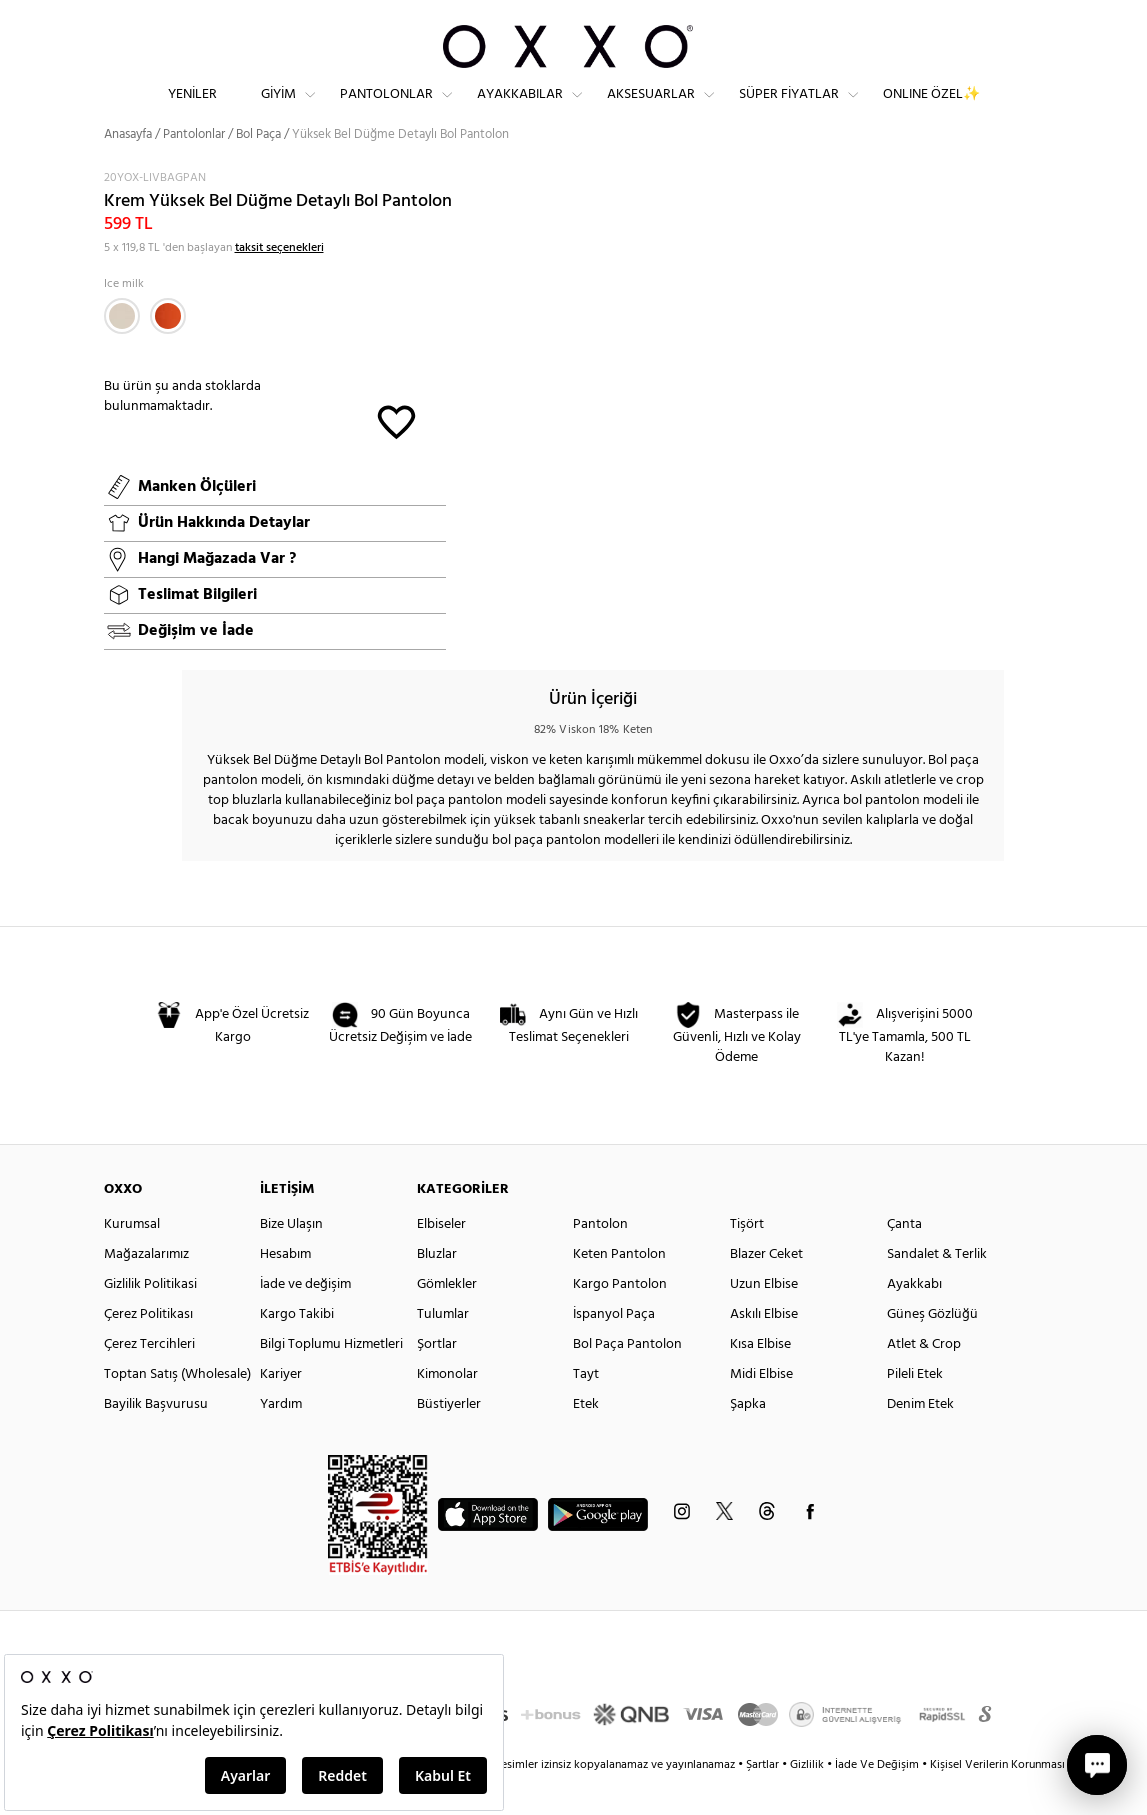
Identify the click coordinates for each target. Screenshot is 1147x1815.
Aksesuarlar (651, 110)
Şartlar (764, 1800)
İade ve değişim (305, 1319)
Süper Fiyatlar (789, 110)
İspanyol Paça (614, 1349)
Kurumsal (132, 1259)
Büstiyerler (449, 1439)
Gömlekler (447, 1319)
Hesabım (285, 1289)
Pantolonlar (386, 110)
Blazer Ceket (766, 1289)
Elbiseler (441, 1259)
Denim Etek (920, 1439)
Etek (586, 1439)
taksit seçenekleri (279, 283)
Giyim (278, 110)
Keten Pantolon (619, 1289)
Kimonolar (447, 1409)
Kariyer (281, 1409)
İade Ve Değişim (877, 1800)
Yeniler (192, 110)
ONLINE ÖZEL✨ (931, 110)
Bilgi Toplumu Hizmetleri (331, 1379)
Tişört (747, 1259)
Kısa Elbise (760, 1379)
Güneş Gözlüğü (932, 1349)
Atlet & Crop (924, 1379)
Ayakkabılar (520, 110)
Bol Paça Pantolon (627, 1379)
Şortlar (437, 1379)
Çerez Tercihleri (149, 1379)
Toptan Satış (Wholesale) (177, 1409)
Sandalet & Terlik (937, 1289)
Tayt (586, 1409)
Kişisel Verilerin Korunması (997, 1800)
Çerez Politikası (148, 1349)
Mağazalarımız (146, 1289)
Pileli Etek (915, 1409)
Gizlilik (808, 1800)
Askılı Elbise (764, 1349)
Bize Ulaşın (291, 1259)
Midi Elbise (761, 1409)
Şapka (748, 1439)
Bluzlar (437, 1289)
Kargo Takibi (297, 1349)
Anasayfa (128, 169)
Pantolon (600, 1259)
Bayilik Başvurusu (156, 1439)
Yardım (281, 1439)
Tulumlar (443, 1349)
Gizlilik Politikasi (150, 1319)
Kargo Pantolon (620, 1319)
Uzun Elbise (764, 1319)
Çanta (904, 1259)
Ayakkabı (914, 1319)
